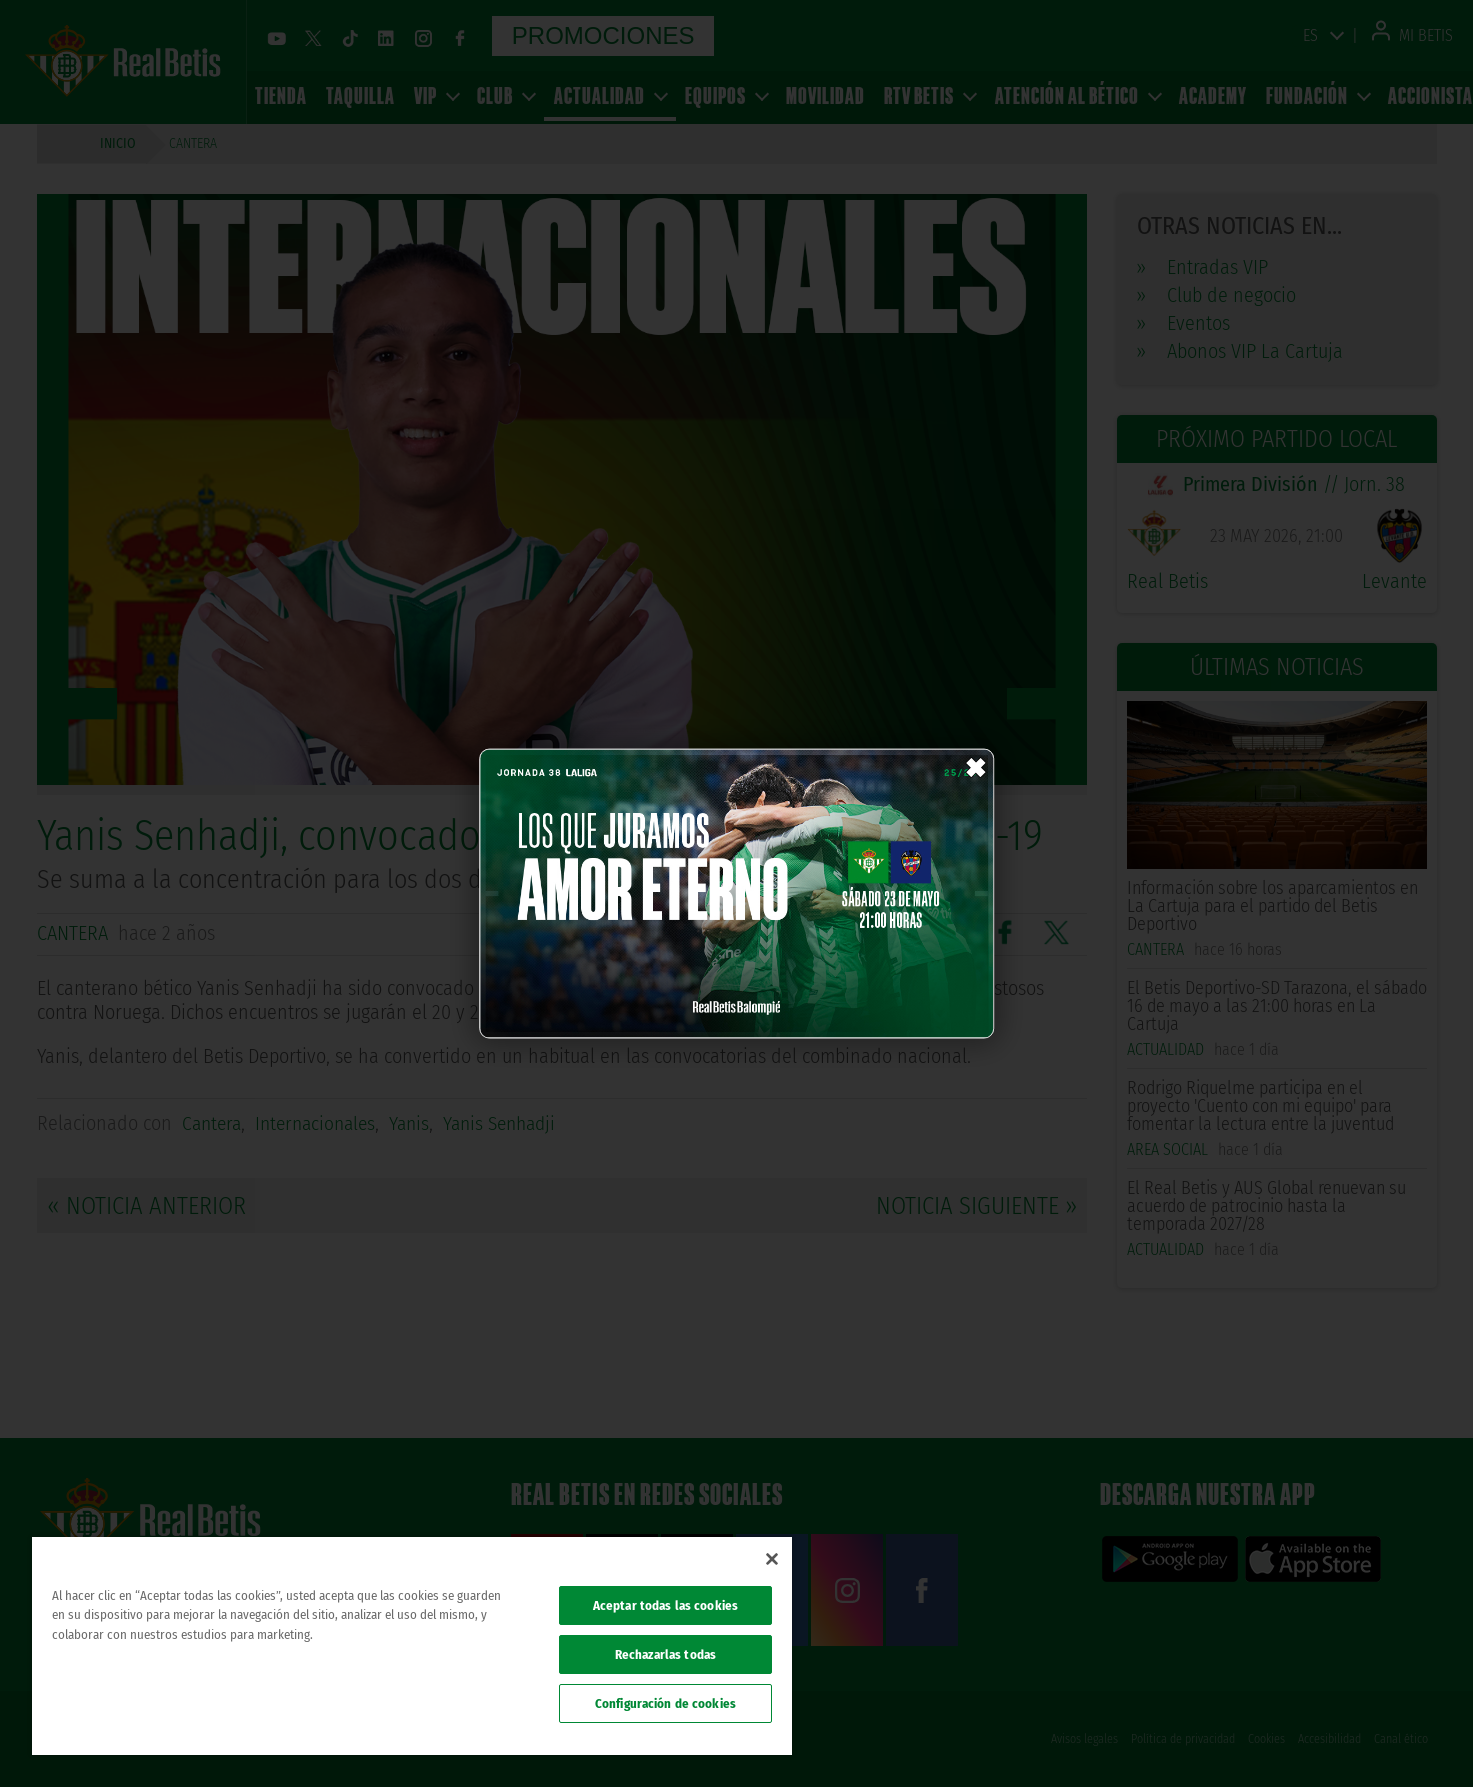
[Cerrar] (772, 1559)
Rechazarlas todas (665, 1654)
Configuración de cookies (665, 1703)
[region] (412, 1646)
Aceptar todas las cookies (665, 1605)
